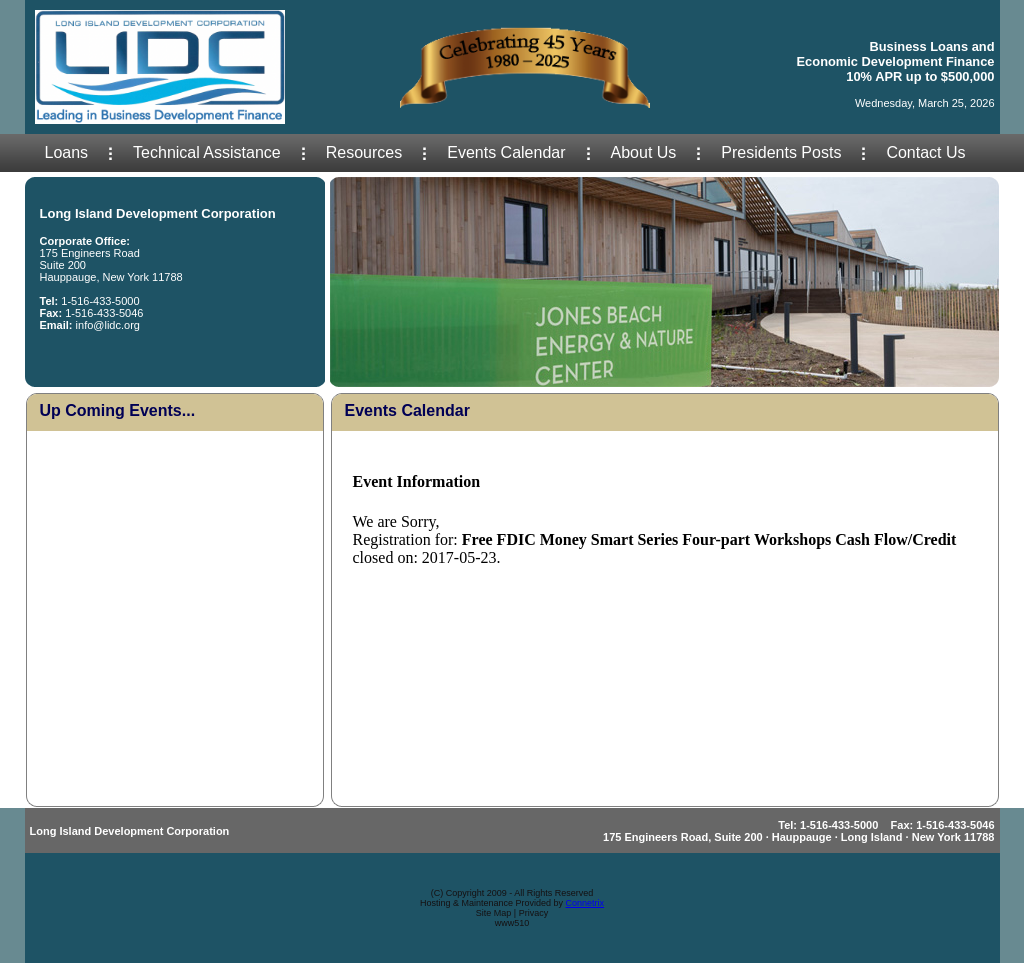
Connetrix (585, 903)
